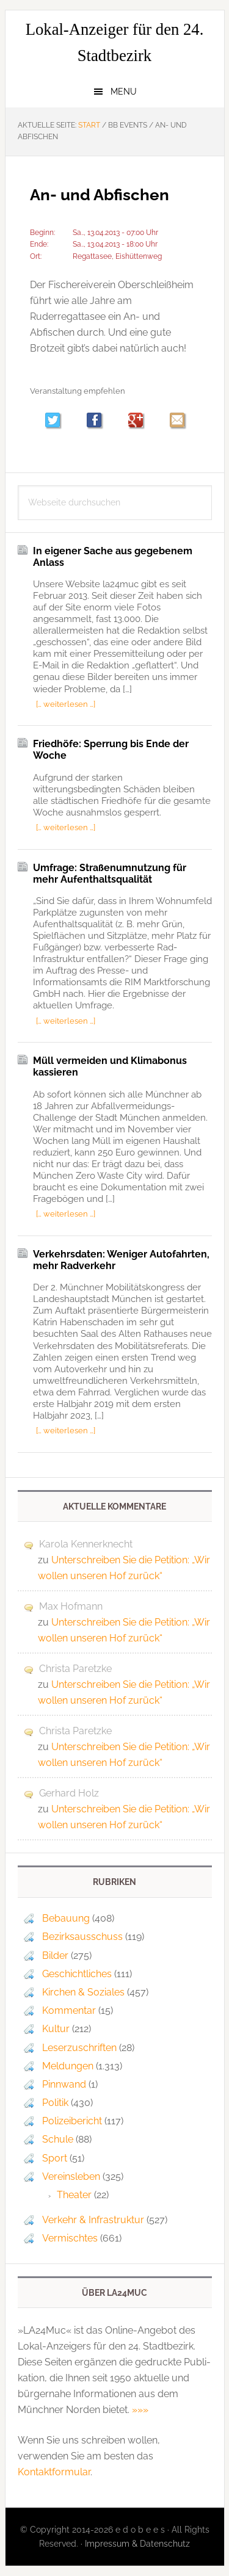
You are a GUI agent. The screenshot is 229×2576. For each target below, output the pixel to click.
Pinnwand (64, 2084)
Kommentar (69, 2010)
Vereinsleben (71, 2176)
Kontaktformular (54, 2472)
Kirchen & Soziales (83, 1992)
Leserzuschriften (79, 2047)
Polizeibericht (72, 2121)
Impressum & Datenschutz (137, 2544)
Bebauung (66, 1918)
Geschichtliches (77, 1974)
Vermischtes (70, 2238)
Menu (124, 91)
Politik (55, 2102)
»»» (140, 2409)
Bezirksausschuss (82, 1936)
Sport (54, 2158)
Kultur (56, 2029)
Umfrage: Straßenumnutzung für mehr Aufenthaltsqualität (109, 873)
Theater (74, 2195)
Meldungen (67, 2066)
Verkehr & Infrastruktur (93, 2220)
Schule (57, 2139)
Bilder (55, 1955)
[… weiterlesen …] (65, 704)
